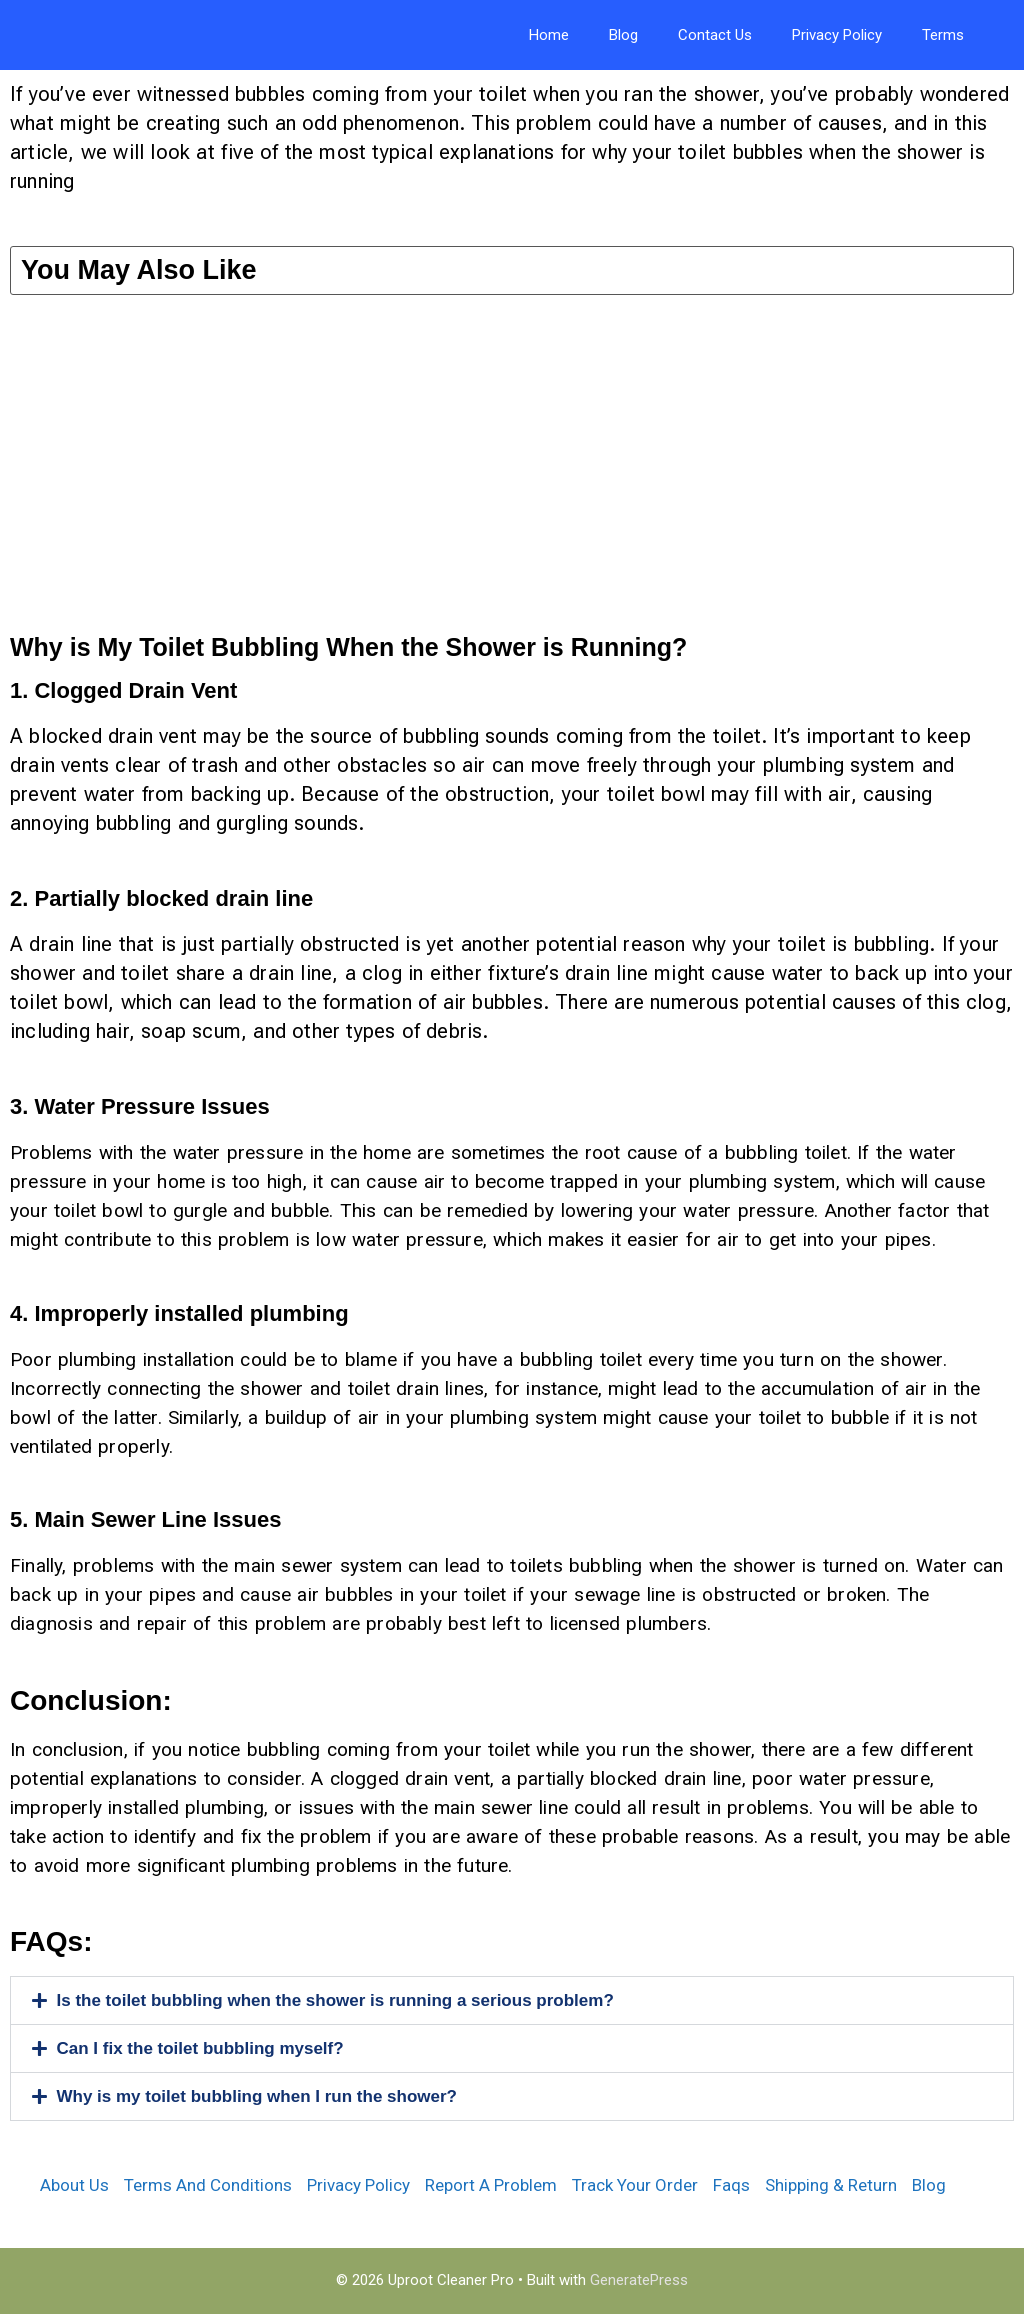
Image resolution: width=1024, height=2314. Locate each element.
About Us (74, 2185)
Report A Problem (491, 2185)
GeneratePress (639, 2280)
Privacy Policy (837, 35)
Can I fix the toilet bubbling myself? (200, 2048)
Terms (943, 35)
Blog (623, 35)
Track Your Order (635, 2185)
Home (549, 35)
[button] (512, 2000)
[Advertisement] (512, 475)
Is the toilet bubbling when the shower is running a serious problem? (335, 2000)
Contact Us (715, 35)
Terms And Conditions (208, 2185)
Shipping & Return (831, 2185)
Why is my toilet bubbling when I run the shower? (257, 2096)
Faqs (731, 2185)
